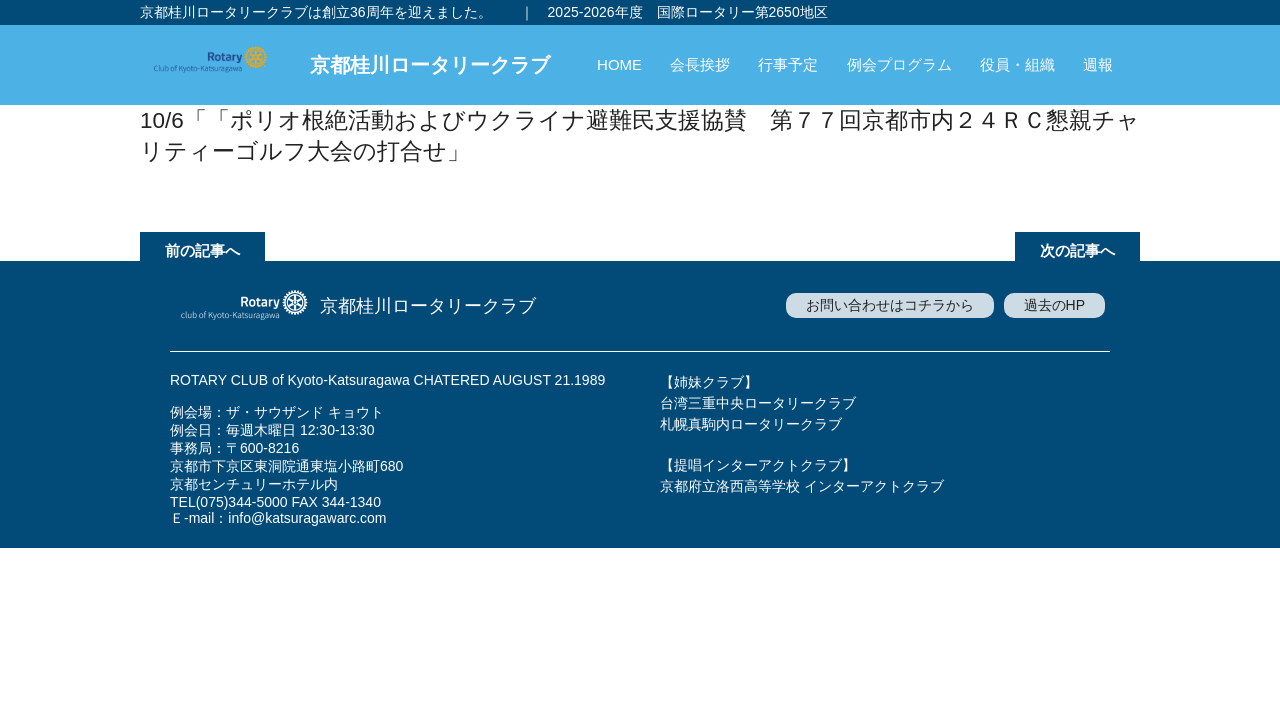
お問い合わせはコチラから (890, 305)
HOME (619, 64)
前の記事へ (202, 250)
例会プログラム (899, 64)
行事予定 (788, 64)
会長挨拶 (700, 64)
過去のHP (1054, 305)
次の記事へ (1077, 250)
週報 (1098, 64)
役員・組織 (1017, 64)
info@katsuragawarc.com (307, 518)
